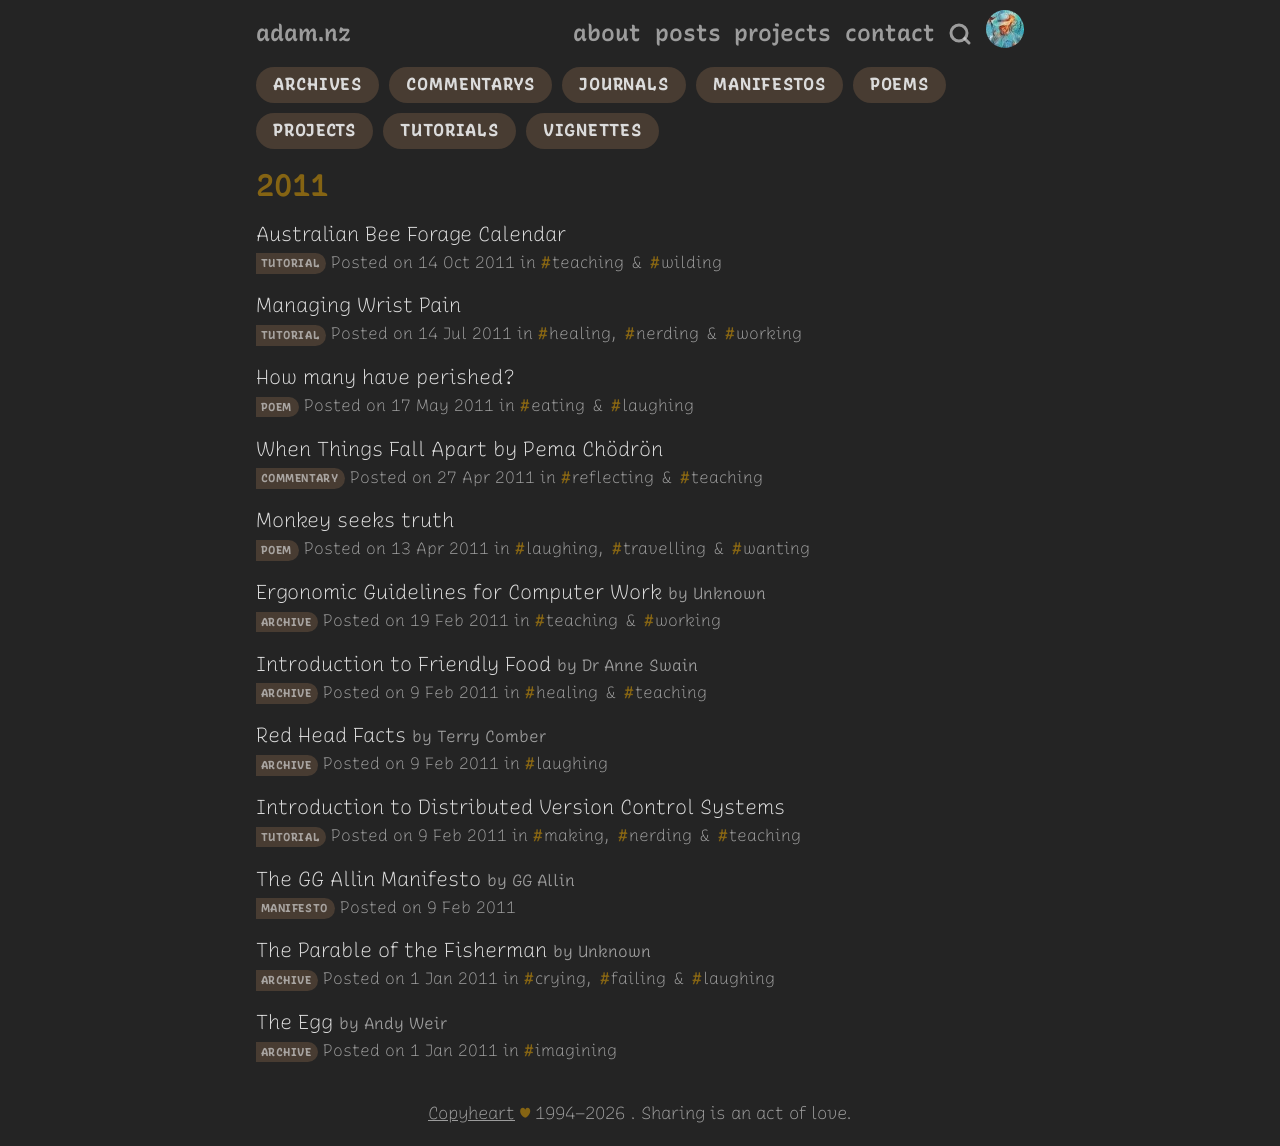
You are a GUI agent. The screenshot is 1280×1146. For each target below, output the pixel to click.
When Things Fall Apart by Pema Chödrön (459, 449)
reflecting (613, 477)
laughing (658, 405)
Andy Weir (405, 1023)
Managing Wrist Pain (358, 305)
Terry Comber (491, 736)
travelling (664, 548)
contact (890, 33)
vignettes (592, 130)
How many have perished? (385, 377)
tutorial (290, 264)
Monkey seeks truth (355, 520)
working (769, 333)
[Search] (960, 34)
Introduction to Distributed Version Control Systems (520, 807)
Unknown (729, 593)
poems (899, 84)
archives (317, 84)
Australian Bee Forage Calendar (411, 234)
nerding (667, 333)
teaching (588, 262)
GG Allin (543, 880)
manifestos (769, 84)
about (607, 33)
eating (558, 405)
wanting (776, 548)
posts (688, 33)
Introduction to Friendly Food (403, 664)
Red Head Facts (331, 735)
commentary (300, 479)
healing (580, 333)
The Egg (294, 1022)
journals (624, 84)
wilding (691, 262)
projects (782, 33)
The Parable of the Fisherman (401, 950)
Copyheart (471, 1113)
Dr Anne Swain (640, 665)
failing (638, 978)
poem (276, 407)
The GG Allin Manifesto (368, 879)
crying (560, 978)
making (574, 835)
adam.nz (303, 33)
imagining (576, 1050)
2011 (495, 262)
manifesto (294, 909)
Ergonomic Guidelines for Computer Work (459, 592)
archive (286, 622)
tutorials (449, 130)
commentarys (470, 84)
